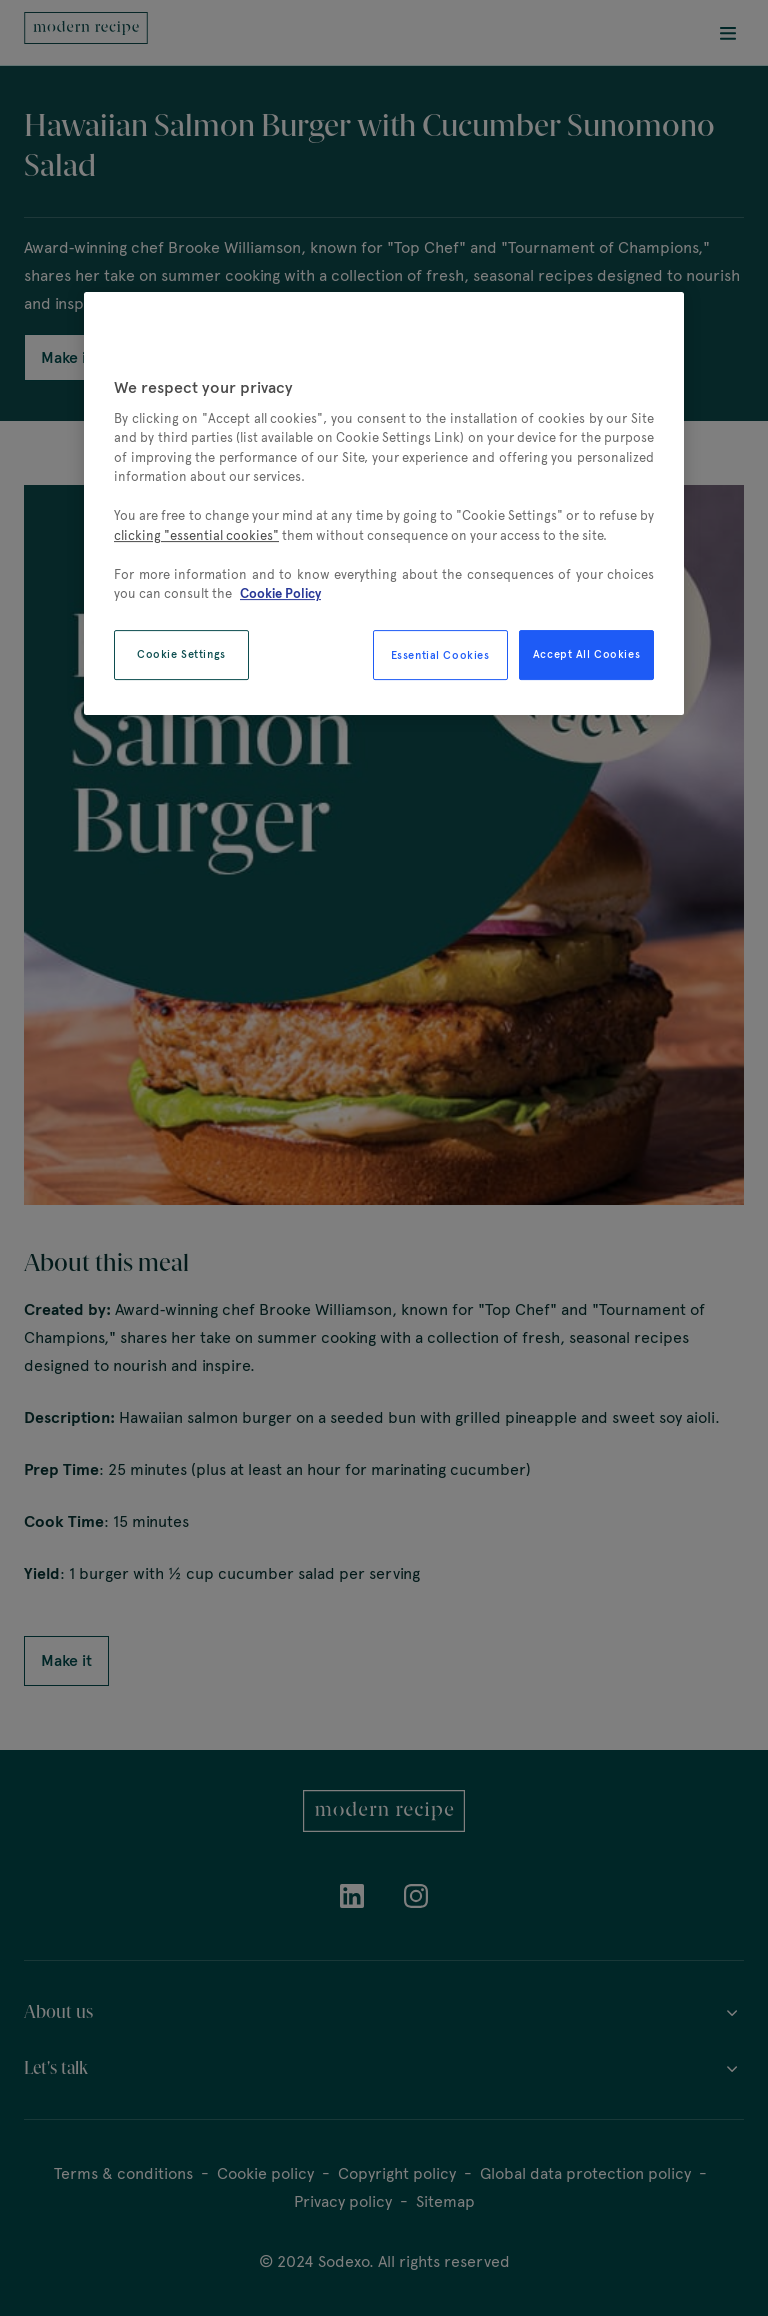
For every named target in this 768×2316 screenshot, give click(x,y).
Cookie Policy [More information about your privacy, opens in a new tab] (280, 594)
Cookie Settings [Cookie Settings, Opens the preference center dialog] (181, 654)
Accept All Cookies (586, 654)
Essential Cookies (440, 655)
